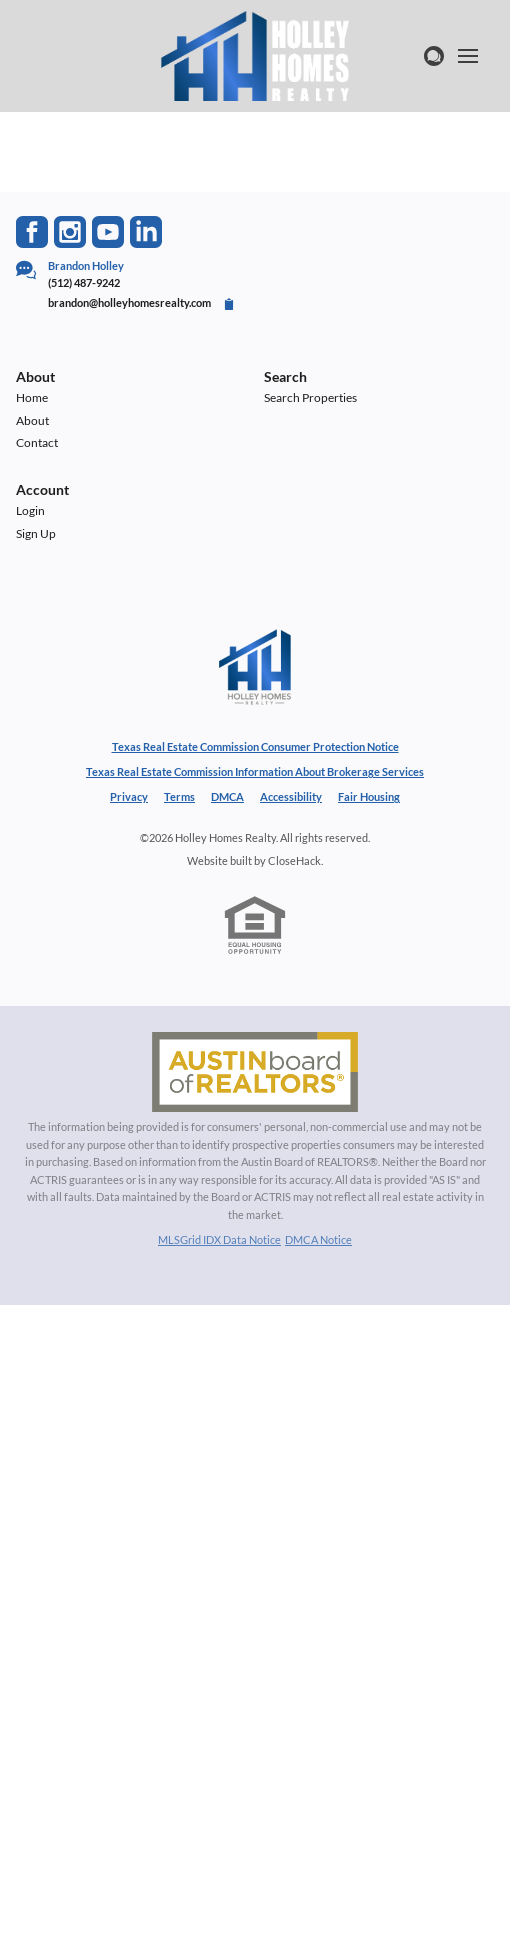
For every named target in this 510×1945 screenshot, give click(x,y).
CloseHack (294, 860)
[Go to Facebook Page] (32, 232)
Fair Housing (369, 796)
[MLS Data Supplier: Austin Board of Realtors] (254, 1072)
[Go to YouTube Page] (108, 232)
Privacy (129, 796)
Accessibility (291, 796)
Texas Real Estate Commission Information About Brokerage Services (255, 771)
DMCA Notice (318, 1239)
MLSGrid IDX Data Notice (219, 1239)
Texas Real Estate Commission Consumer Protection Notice (255, 746)
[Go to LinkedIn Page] (146, 232)
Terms (179, 796)
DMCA (227, 796)
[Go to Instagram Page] (70, 232)
